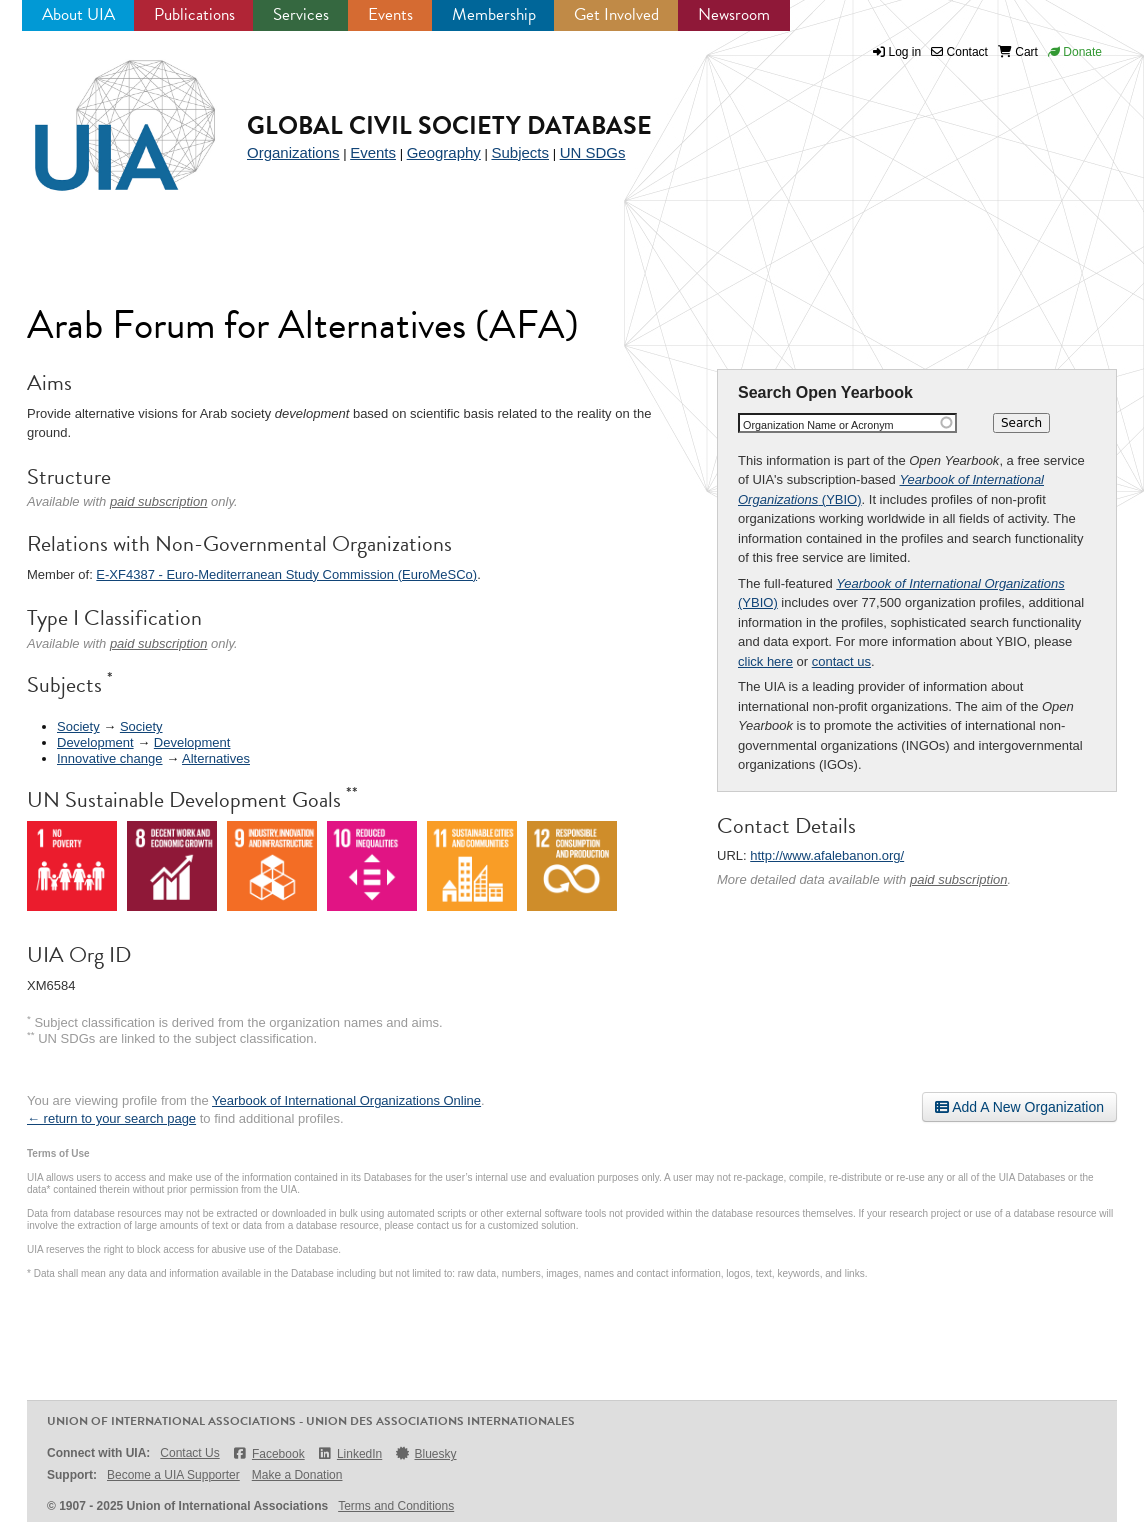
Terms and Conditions (396, 1506)
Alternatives (216, 758)
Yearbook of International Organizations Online (346, 1100)
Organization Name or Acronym (818, 425)
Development (95, 742)
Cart (1018, 52)
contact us (841, 661)
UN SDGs (593, 152)
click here (765, 661)
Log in (905, 52)
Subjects (520, 152)
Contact (959, 52)
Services (301, 14)
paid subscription (959, 879)
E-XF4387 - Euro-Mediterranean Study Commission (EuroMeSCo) (286, 574)
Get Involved (616, 14)
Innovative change (110, 758)
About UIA (78, 14)
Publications (194, 14)
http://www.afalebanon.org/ (827, 855)
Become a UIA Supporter (173, 1475)
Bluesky (425, 1453)
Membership (494, 14)
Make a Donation (297, 1475)
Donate (1075, 52)
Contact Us (189, 1453)
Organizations (293, 152)
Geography (444, 152)
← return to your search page (111, 1118)
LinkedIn (350, 1453)
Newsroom (734, 14)
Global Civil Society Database (449, 125)
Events (390, 14)
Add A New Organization (1019, 1107)
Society (78, 726)
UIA (102, 114)
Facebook (268, 1453)
